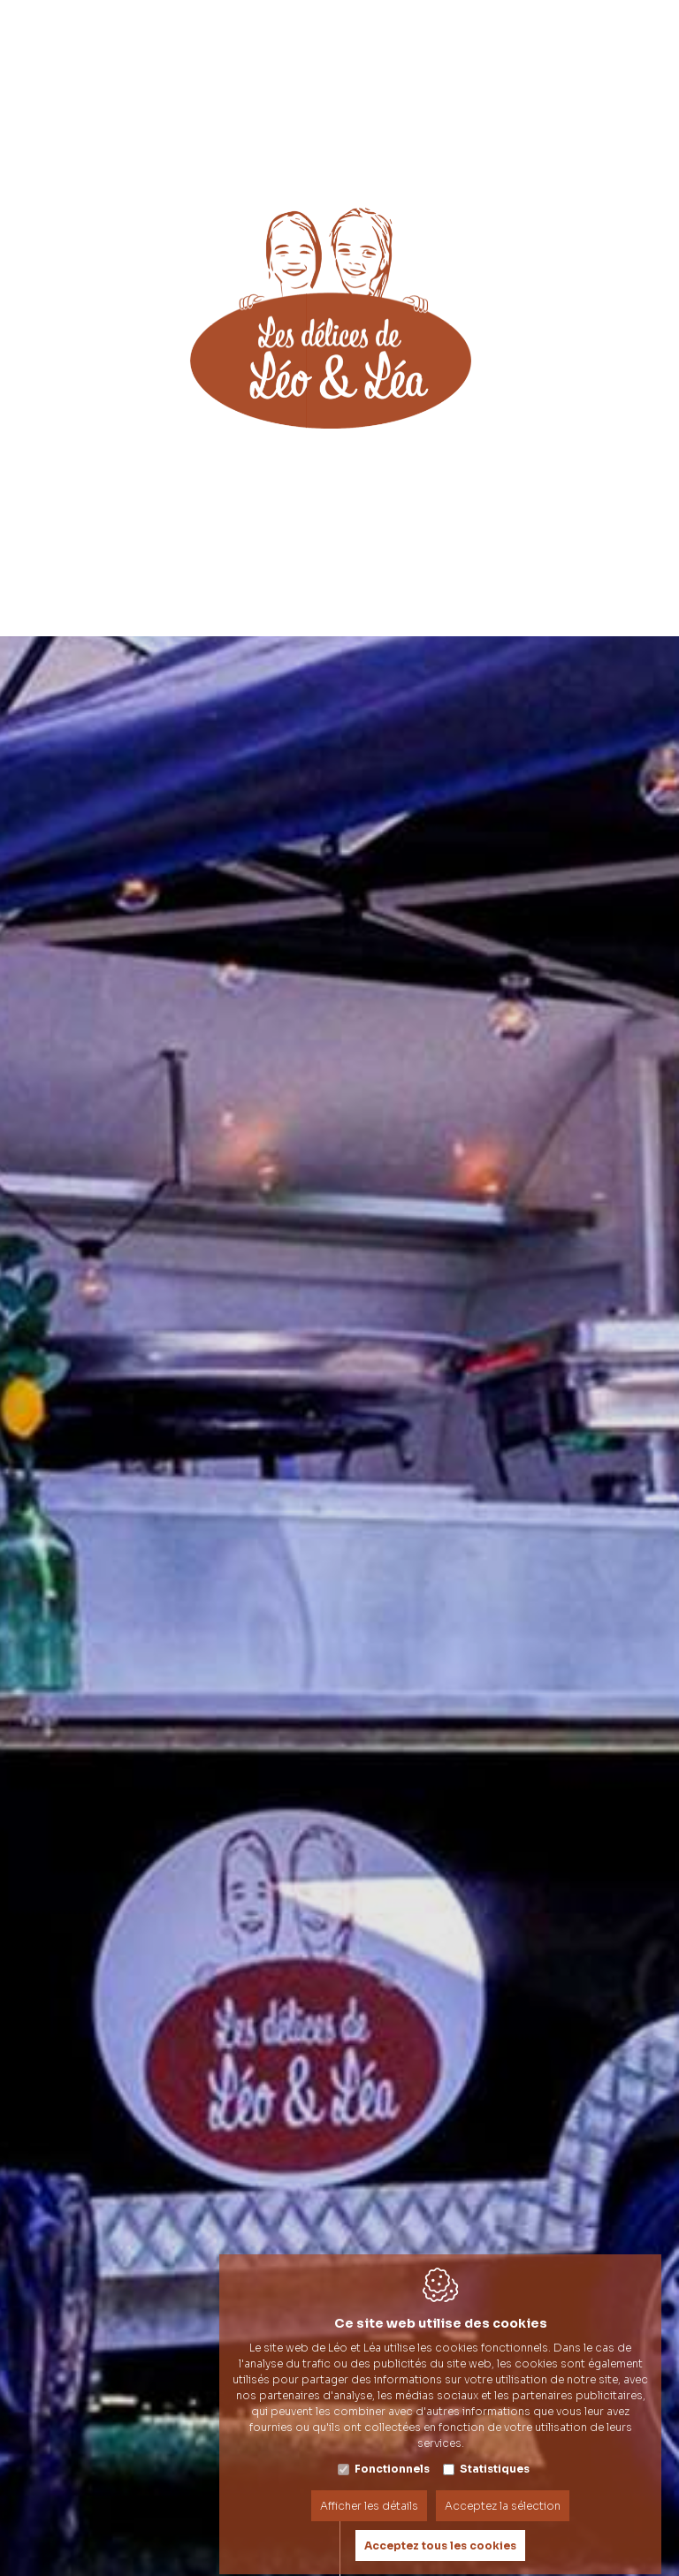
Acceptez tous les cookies (440, 2529)
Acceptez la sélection (503, 2489)
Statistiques (495, 2452)
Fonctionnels (392, 2452)
